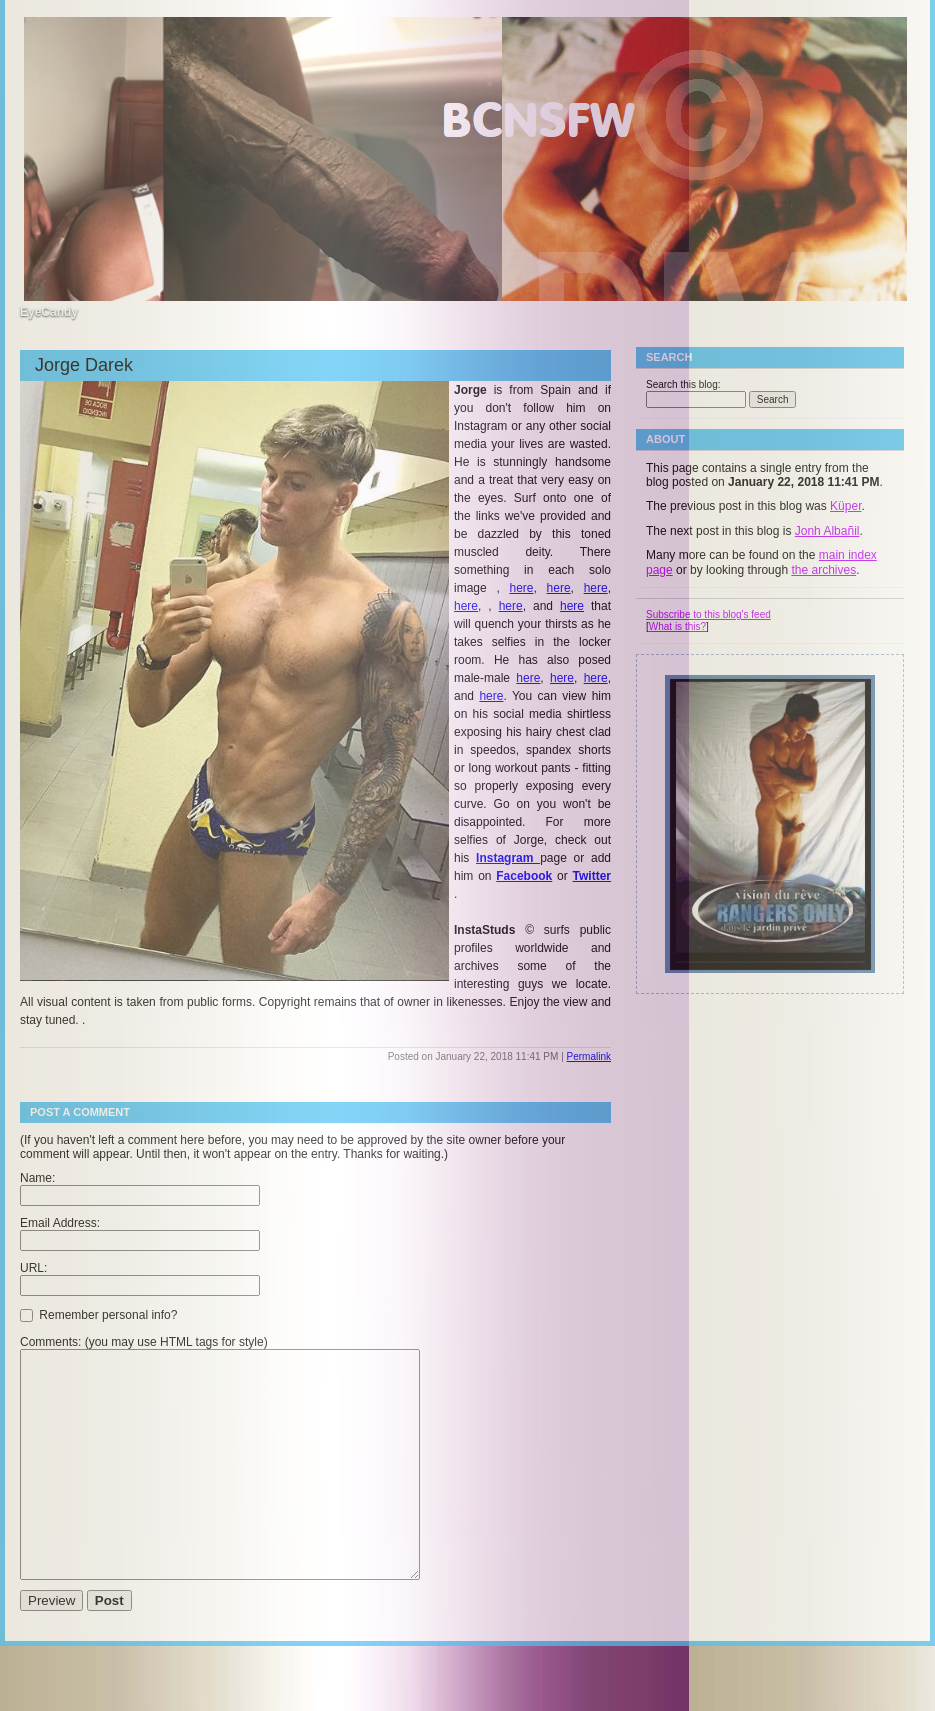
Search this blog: (683, 384)
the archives (823, 570)
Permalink (589, 1056)
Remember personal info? (98, 1314)
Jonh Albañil (827, 531)
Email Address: (60, 1223)
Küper (845, 506)
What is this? (677, 626)
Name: (37, 1178)
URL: (33, 1268)
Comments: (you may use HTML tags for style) (144, 1342)
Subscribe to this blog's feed (708, 614)
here (521, 588)
